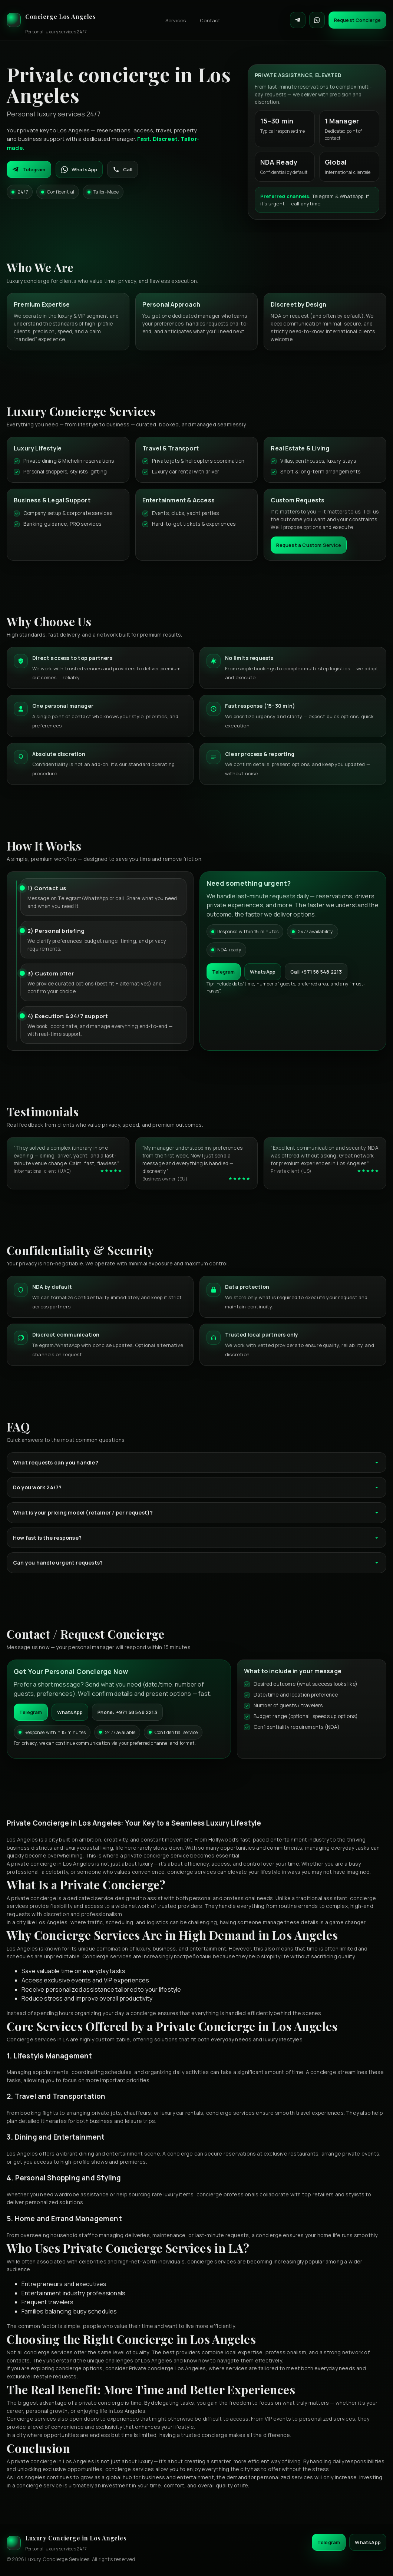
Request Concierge (357, 20)
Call (122, 169)
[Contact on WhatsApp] (317, 20)
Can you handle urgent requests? (196, 1562)
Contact (210, 20)
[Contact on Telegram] (298, 20)
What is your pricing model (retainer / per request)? (196, 1512)
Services (175, 20)
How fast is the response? (196, 1537)
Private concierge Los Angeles (167, 2368)
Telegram (29, 169)
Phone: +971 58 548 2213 (127, 1712)
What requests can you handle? (196, 1462)
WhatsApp (79, 169)
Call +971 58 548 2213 (316, 971)
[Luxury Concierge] (51, 20)
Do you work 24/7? (196, 1487)
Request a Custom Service (308, 545)
